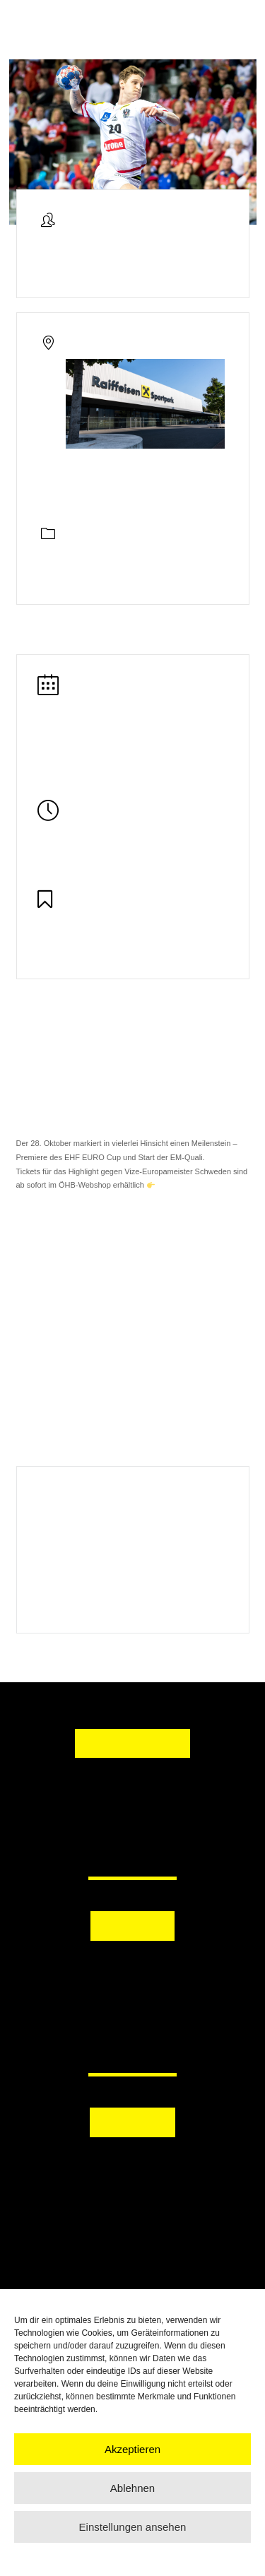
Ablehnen (132, 2488)
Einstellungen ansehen (133, 2527)
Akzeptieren (132, 2449)
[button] (132, 1968)
